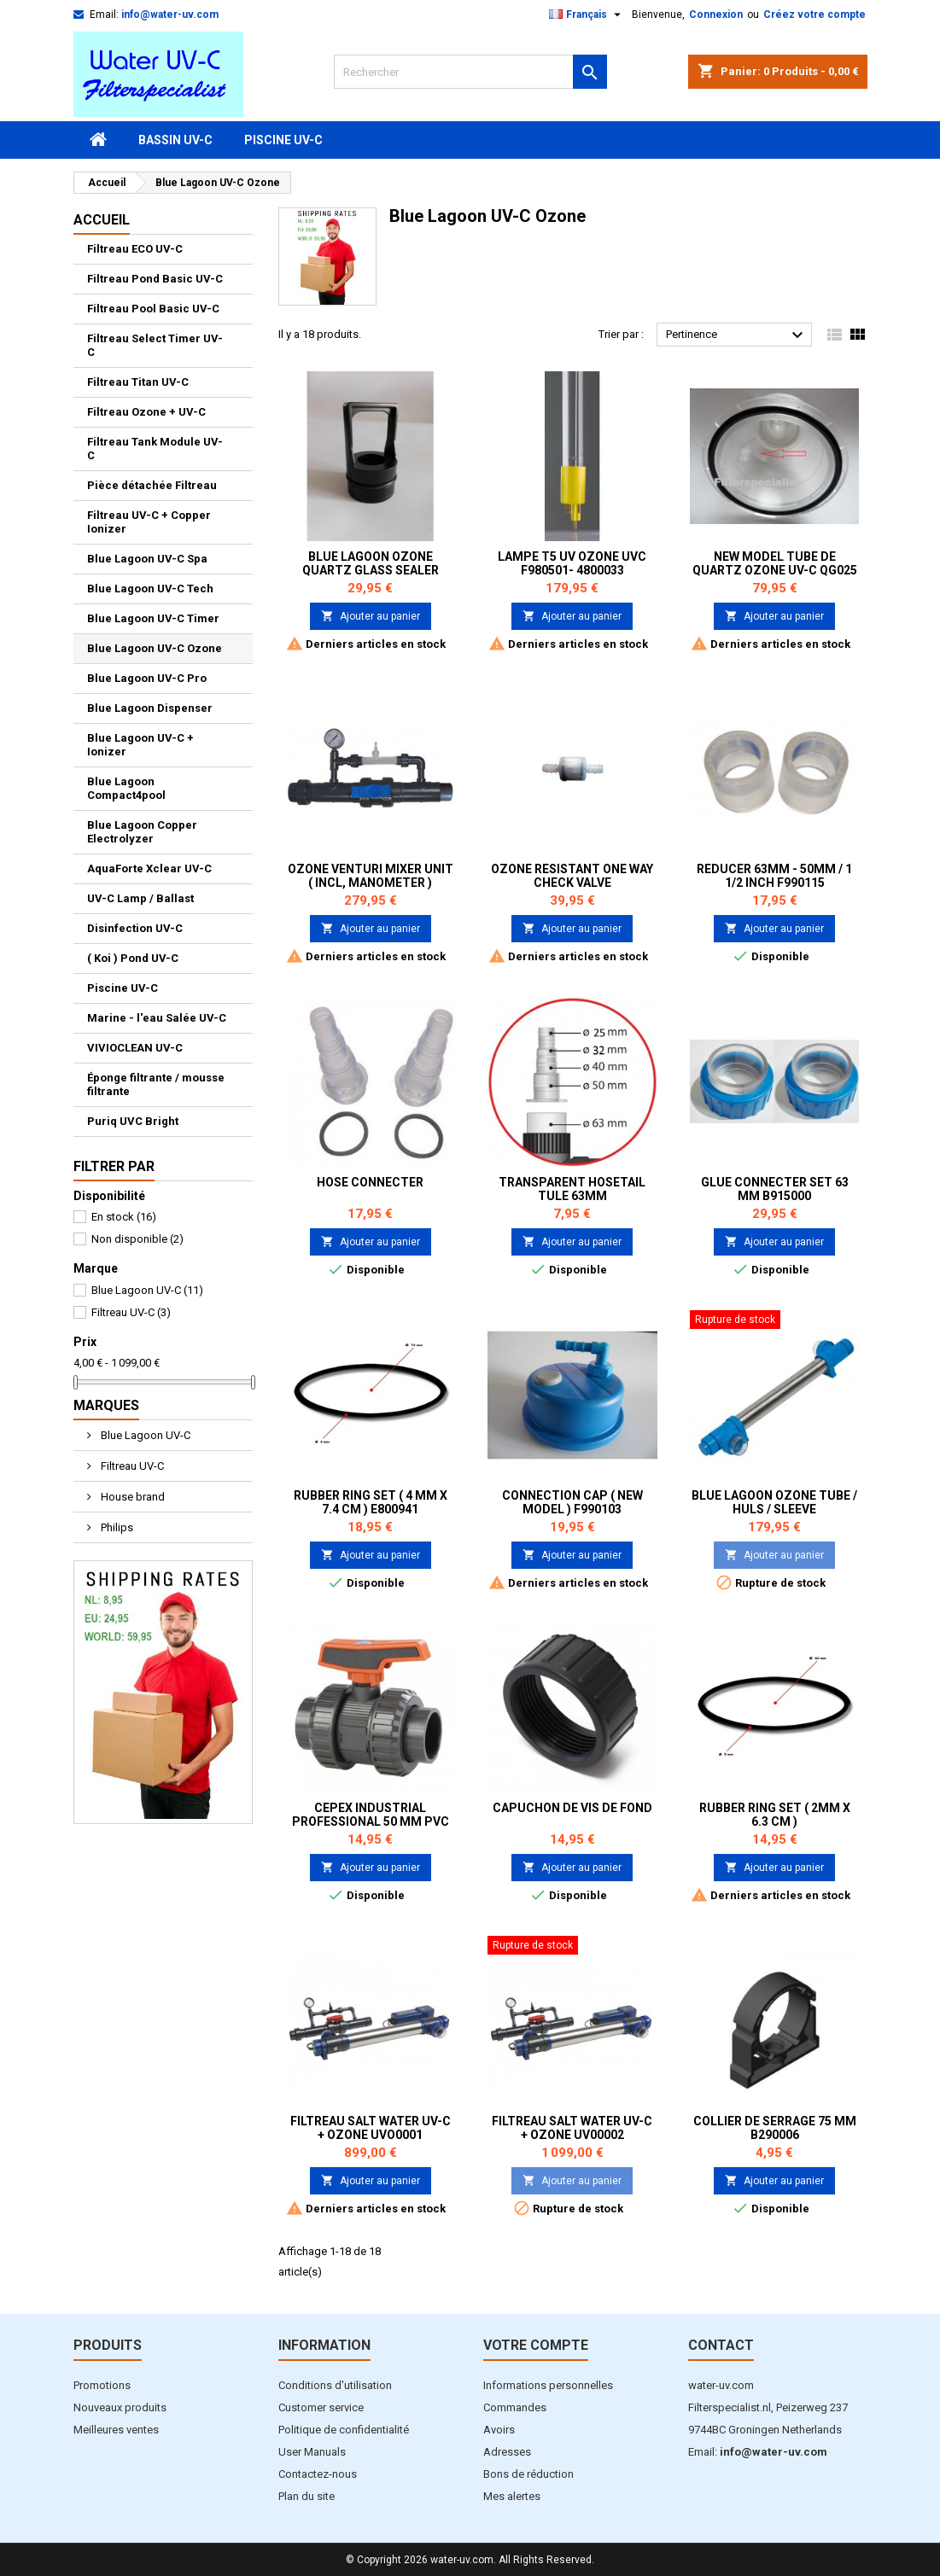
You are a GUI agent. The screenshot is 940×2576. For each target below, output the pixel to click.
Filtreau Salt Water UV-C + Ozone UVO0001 (370, 2128)
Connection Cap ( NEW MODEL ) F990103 (572, 1502)
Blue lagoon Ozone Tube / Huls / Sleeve (774, 1502)
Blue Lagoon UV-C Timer (153, 618)
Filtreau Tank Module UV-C (155, 448)
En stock (123, 1216)
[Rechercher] (470, 72)
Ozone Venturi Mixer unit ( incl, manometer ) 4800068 (370, 882)
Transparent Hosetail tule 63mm (572, 1189)
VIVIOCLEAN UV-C (135, 1047)
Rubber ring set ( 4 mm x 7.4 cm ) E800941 (370, 1502)
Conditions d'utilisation (335, 2385)
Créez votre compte (814, 14)
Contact (721, 2345)
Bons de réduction (528, 2474)
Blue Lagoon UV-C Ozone (154, 648)
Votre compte (535, 2345)
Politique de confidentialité (343, 2429)
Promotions (102, 2385)
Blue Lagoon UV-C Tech (150, 588)
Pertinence (737, 335)
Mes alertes (511, 2496)
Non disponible (137, 1239)
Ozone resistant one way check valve (572, 875)
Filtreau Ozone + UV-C (146, 411)
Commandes (514, 2407)
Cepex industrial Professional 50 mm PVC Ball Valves (370, 1821)
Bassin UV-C (175, 140)
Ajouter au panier (370, 615)
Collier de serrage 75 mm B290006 (774, 2128)
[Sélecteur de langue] (587, 14)
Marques (106, 1405)
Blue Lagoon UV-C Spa (147, 558)
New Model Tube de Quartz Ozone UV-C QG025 (774, 563)
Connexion (716, 14)
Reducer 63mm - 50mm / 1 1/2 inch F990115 (774, 875)
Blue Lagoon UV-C (147, 1290)
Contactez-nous (317, 2474)
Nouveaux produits (119, 2407)
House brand (131, 1496)
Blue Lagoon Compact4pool (126, 788)
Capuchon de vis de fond (572, 1808)
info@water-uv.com (170, 14)
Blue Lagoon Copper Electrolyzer (142, 832)
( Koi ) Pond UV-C (132, 958)
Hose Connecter (370, 1182)
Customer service (321, 2407)
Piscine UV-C (283, 140)
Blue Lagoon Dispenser (150, 708)
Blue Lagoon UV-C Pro (147, 678)
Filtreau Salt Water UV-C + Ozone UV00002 (572, 2128)
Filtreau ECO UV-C (135, 248)
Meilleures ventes (116, 2429)
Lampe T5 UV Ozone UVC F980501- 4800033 (572, 563)
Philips (115, 1527)
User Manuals (312, 2451)
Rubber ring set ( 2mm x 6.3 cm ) (774, 1814)
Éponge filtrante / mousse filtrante (156, 1084)
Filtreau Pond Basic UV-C (155, 278)
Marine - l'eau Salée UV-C (156, 1017)
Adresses (507, 2451)
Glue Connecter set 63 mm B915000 (775, 1189)
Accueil (101, 220)
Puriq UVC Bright (132, 1121)
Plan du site (306, 2496)
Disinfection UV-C (135, 928)
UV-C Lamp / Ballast (140, 898)
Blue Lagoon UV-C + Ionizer (140, 744)
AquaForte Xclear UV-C (149, 868)
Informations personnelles (548, 2385)
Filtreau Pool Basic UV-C (153, 308)
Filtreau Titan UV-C (138, 382)
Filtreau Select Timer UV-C (155, 345)
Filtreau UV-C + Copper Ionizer (149, 522)
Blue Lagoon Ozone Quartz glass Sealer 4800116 (370, 570)
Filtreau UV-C (131, 1312)
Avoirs (499, 2429)
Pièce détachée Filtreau (152, 485)
